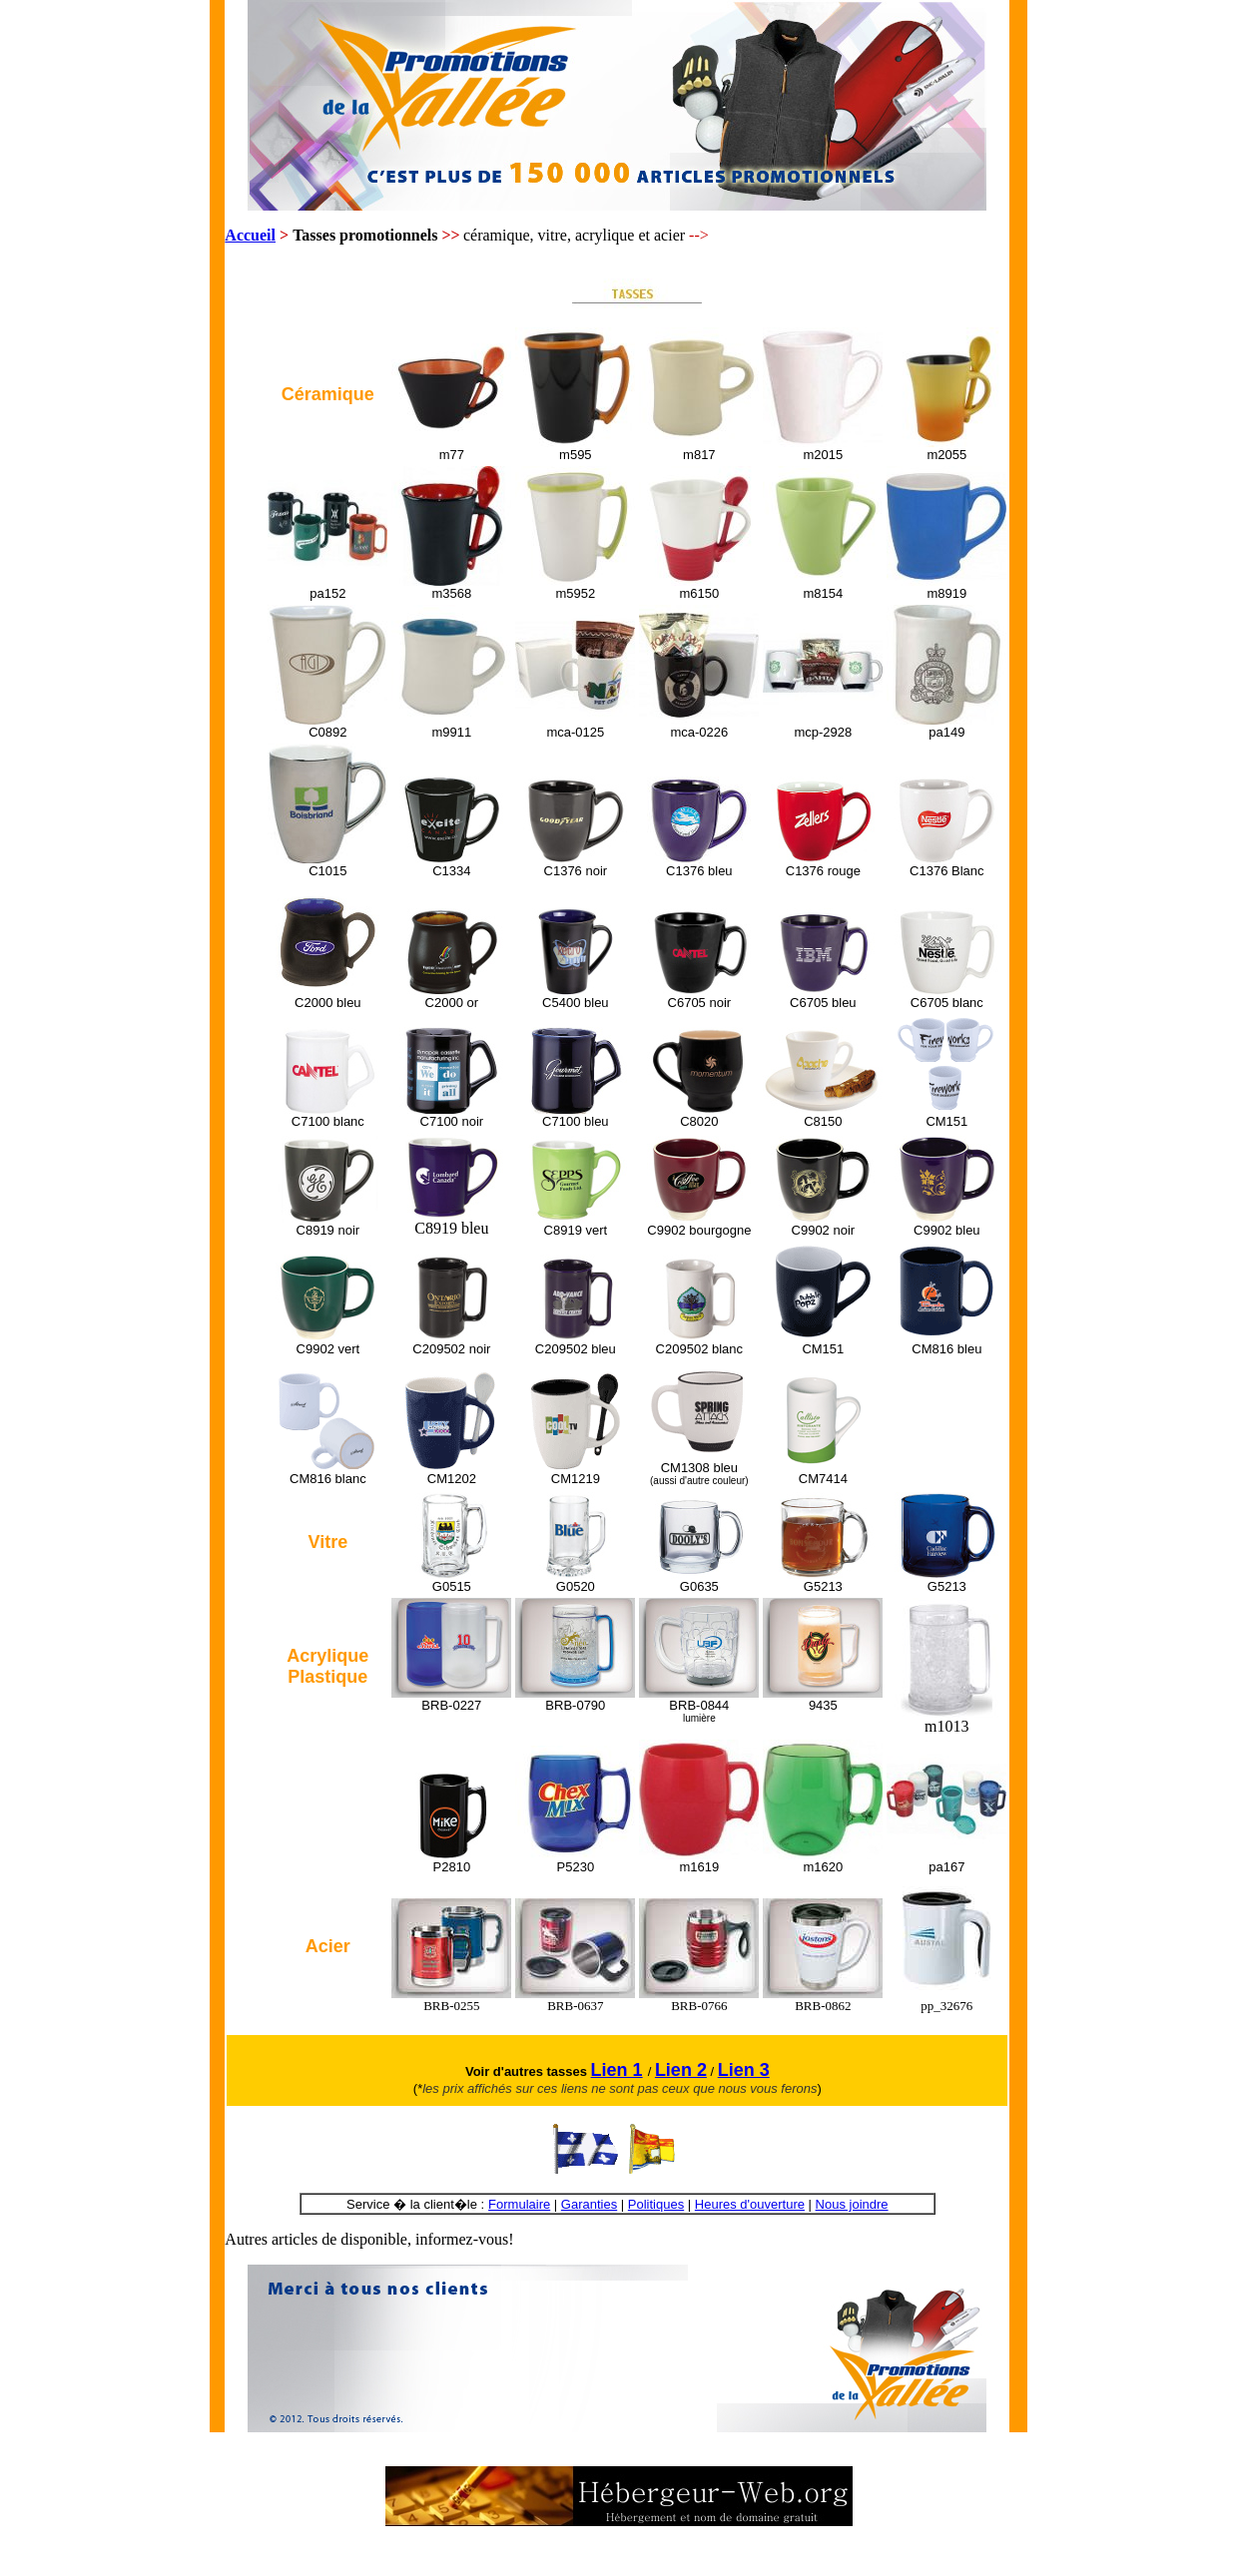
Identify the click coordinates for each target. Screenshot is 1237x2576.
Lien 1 (617, 2070)
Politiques (656, 2204)
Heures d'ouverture (750, 2204)
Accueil (250, 235)
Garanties (589, 2204)
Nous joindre (852, 2204)
